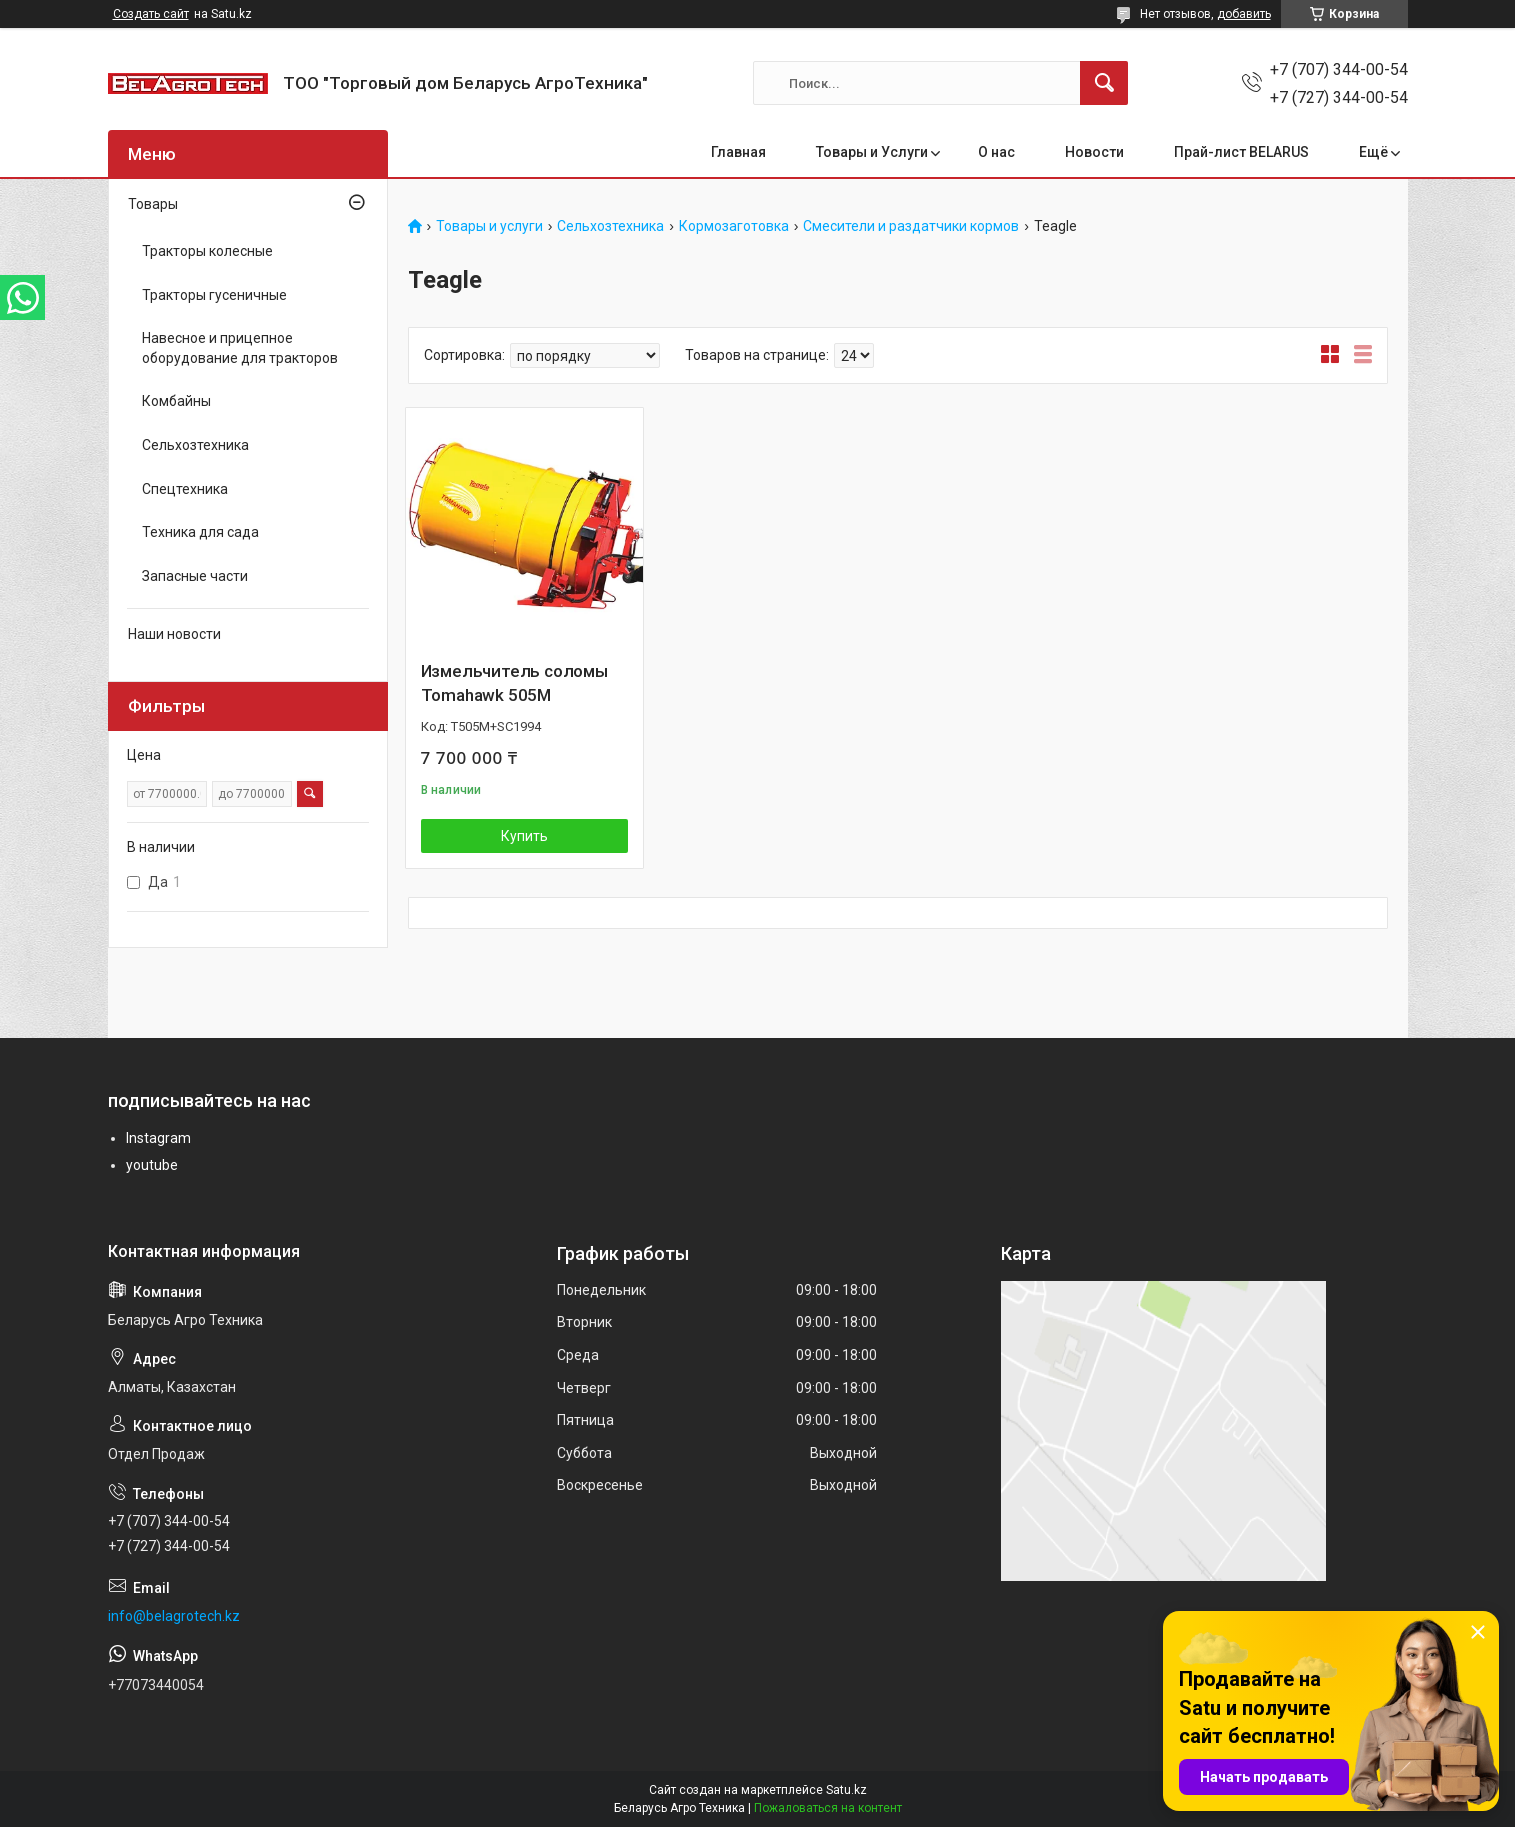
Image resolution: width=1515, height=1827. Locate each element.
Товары (153, 204)
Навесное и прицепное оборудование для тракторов (240, 348)
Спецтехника (185, 489)
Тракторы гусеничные (214, 295)
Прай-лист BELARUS (1241, 152)
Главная (738, 152)
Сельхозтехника (610, 226)
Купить (524, 836)
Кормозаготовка (734, 226)
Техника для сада (200, 532)
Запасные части (195, 576)
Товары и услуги (489, 226)
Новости (1094, 152)
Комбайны (176, 401)
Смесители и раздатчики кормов (911, 226)
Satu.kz (846, 1790)
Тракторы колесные (207, 251)
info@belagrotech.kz (174, 1616)
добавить (1244, 14)
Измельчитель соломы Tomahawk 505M (514, 683)
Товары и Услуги (872, 152)
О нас (996, 152)
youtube (152, 1165)
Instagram (158, 1138)
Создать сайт (151, 14)
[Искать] (1104, 83)
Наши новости (174, 634)
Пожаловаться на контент (828, 1808)
